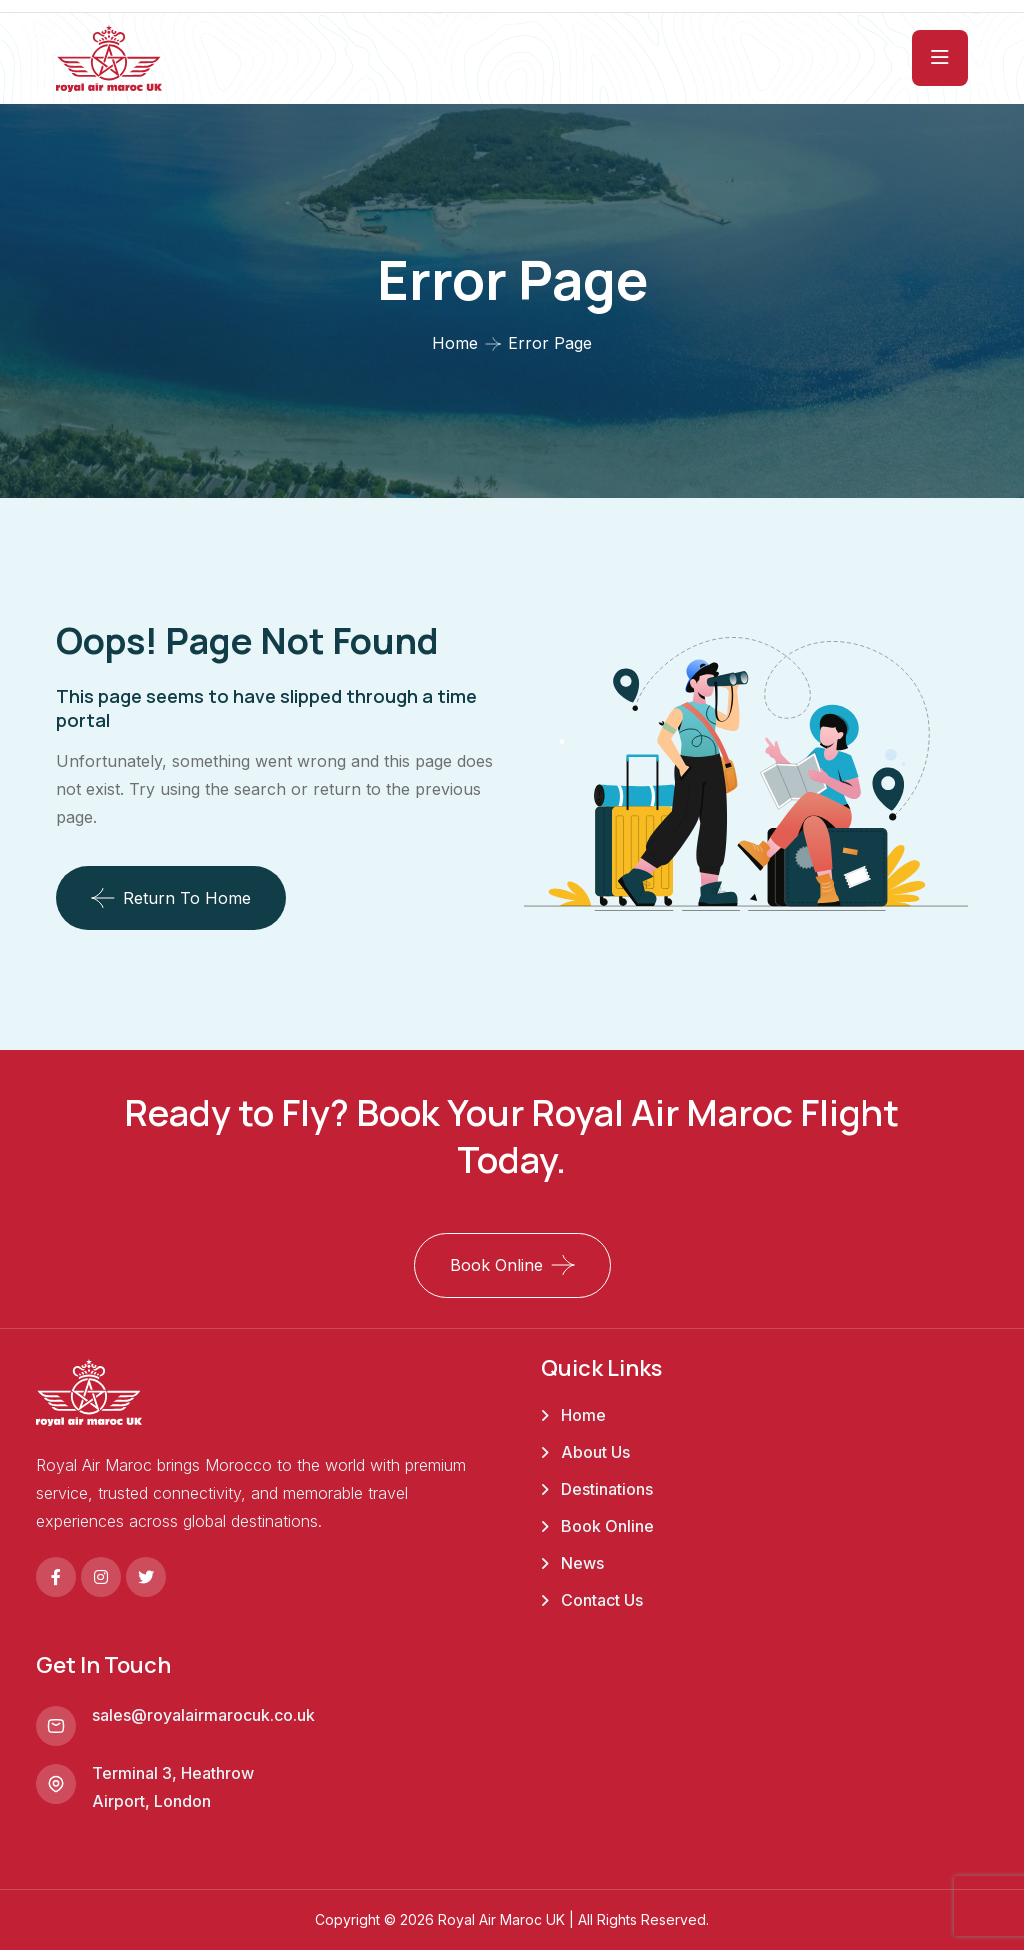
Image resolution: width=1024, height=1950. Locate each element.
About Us (595, 1452)
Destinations (607, 1489)
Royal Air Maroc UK (501, 1919)
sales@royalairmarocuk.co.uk (203, 1715)
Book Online (496, 1265)
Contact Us (602, 1600)
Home (455, 343)
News (582, 1563)
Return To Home (171, 898)
